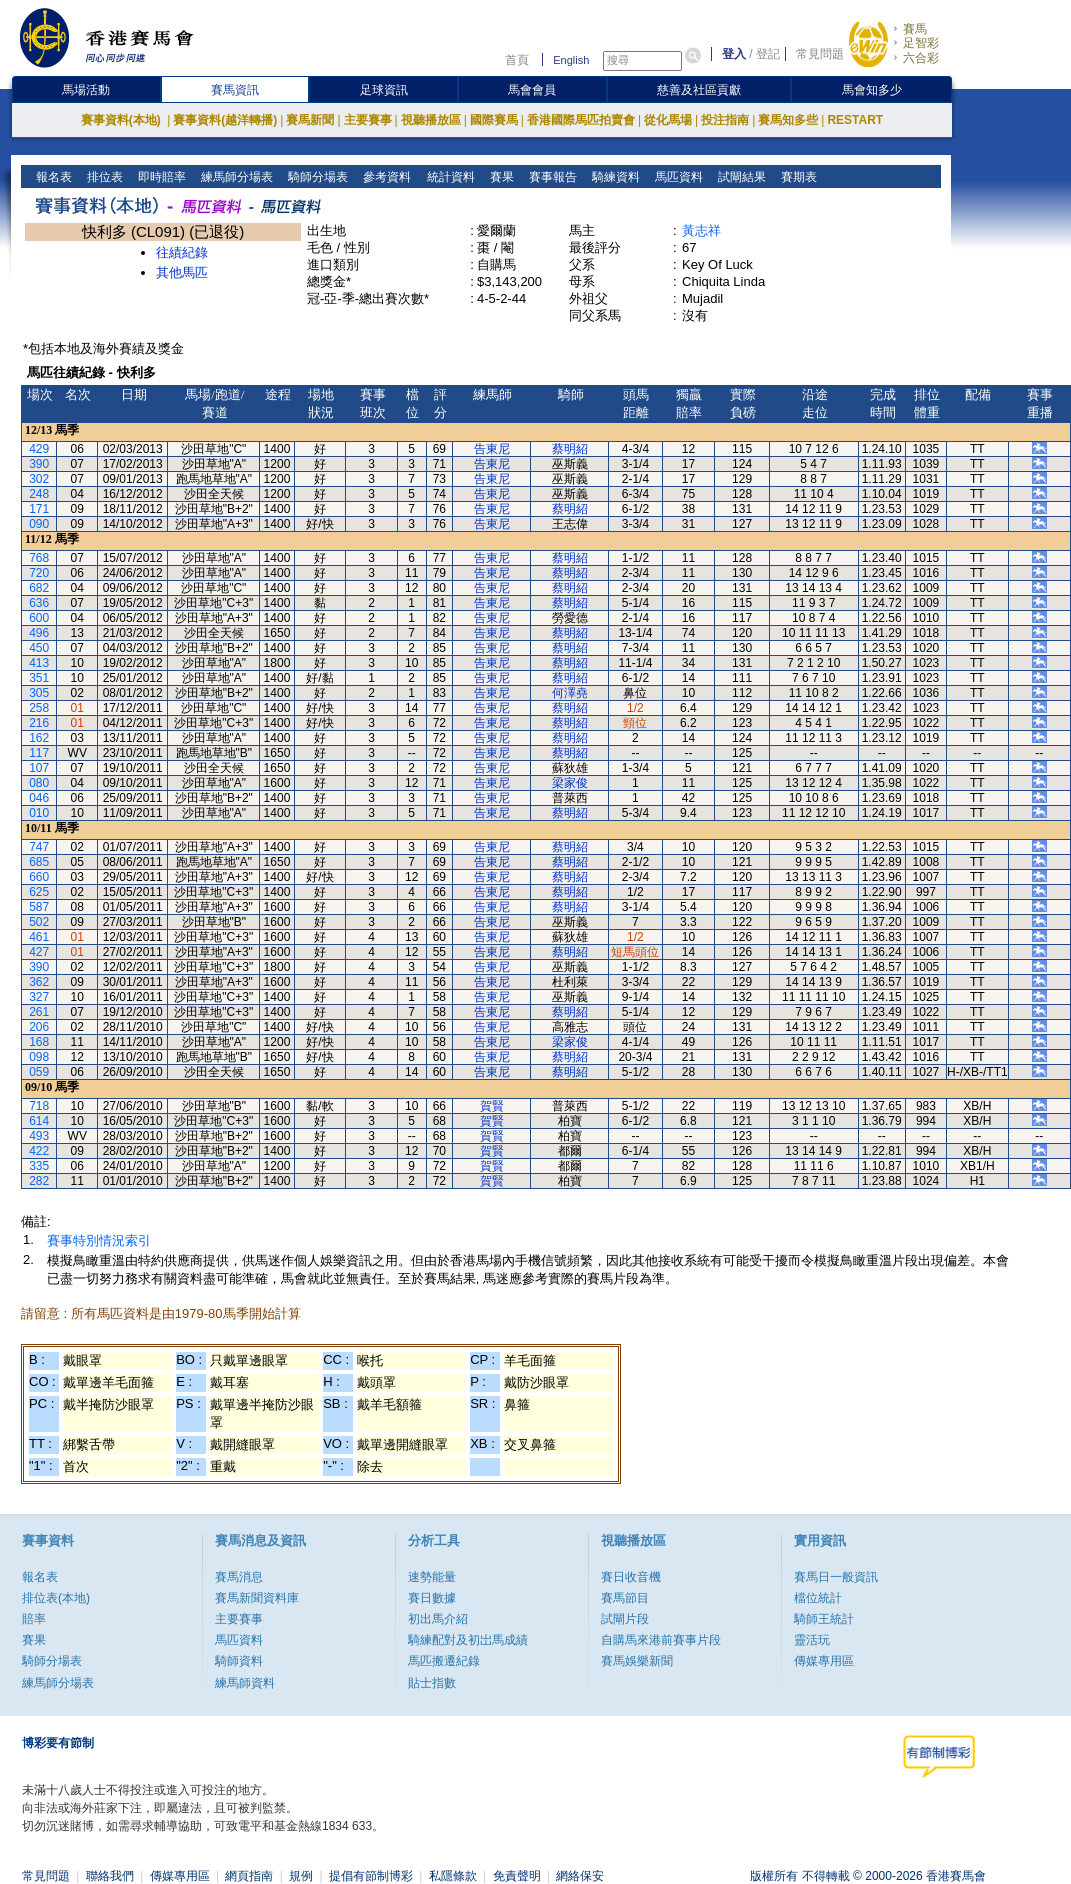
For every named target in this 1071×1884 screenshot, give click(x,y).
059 (39, 1072)
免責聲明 (517, 1876)
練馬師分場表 (235, 177)
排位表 (103, 177)
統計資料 (448, 177)
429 (39, 449)
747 (39, 847)
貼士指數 (432, 1683)
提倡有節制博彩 (371, 1876)
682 (39, 588)
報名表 (52, 177)
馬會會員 (532, 90)
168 (39, 1042)
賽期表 (796, 177)
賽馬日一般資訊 (836, 1577)
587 (39, 907)
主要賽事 (368, 120)
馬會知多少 (872, 90)
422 (39, 1151)
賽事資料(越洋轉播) (225, 120)
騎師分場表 (316, 177)
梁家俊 (570, 783)
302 (39, 479)
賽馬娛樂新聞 (637, 1661)
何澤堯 (570, 693)
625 (39, 892)
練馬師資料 (245, 1683)
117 (39, 753)
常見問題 (820, 54)
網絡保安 (580, 1876)
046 (39, 798)
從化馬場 (668, 120)
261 (39, 1012)
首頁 (517, 60)
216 (39, 723)
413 (39, 663)
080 (39, 783)
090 (39, 524)
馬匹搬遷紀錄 (444, 1661)
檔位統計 (818, 1598)
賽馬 (915, 29)
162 (39, 738)
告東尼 (492, 449)
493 (39, 1136)
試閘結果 (739, 177)
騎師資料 (239, 1661)
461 (39, 937)
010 (39, 813)
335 (39, 1166)
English (571, 60)
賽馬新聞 (310, 120)
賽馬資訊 (235, 90)
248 (39, 494)
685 (39, 862)
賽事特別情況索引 (99, 1240)
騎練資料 (613, 177)
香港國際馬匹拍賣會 (581, 120)
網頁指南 (249, 1876)
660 (39, 877)
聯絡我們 (110, 1876)
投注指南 (725, 120)
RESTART (855, 120)
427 (39, 952)
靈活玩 (812, 1640)
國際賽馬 (494, 120)
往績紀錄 (182, 252)
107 (39, 768)
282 (39, 1181)
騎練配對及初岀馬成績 (468, 1640)
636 (39, 603)
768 (39, 558)
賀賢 (492, 1106)
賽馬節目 (625, 1598)
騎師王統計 (824, 1619)
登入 (734, 54)
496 (39, 633)
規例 (301, 1876)
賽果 (499, 177)
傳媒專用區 (824, 1661)
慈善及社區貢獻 (699, 90)
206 (39, 1027)
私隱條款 (453, 1876)
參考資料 (385, 177)
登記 (768, 54)
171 (39, 509)
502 (39, 922)
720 (39, 573)
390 (39, 464)
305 (39, 693)
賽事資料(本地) (122, 120)
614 (39, 1121)
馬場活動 (86, 90)
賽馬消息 (239, 1577)
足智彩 (921, 43)
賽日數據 (432, 1598)
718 (39, 1106)
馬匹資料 (676, 177)
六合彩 (921, 58)
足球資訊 (384, 90)
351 (39, 678)
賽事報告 (550, 177)
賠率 (34, 1619)
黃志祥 (701, 230)
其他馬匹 (182, 272)
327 (39, 997)
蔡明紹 (570, 449)
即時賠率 (160, 177)
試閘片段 (625, 1619)
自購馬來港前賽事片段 (661, 1640)
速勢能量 (432, 1577)
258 (39, 708)
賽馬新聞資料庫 (257, 1598)
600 (39, 618)
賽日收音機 (631, 1577)
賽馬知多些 (788, 120)
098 (39, 1057)
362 (39, 982)
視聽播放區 (431, 120)
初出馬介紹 (438, 1619)
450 (39, 648)
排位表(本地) (56, 1598)
